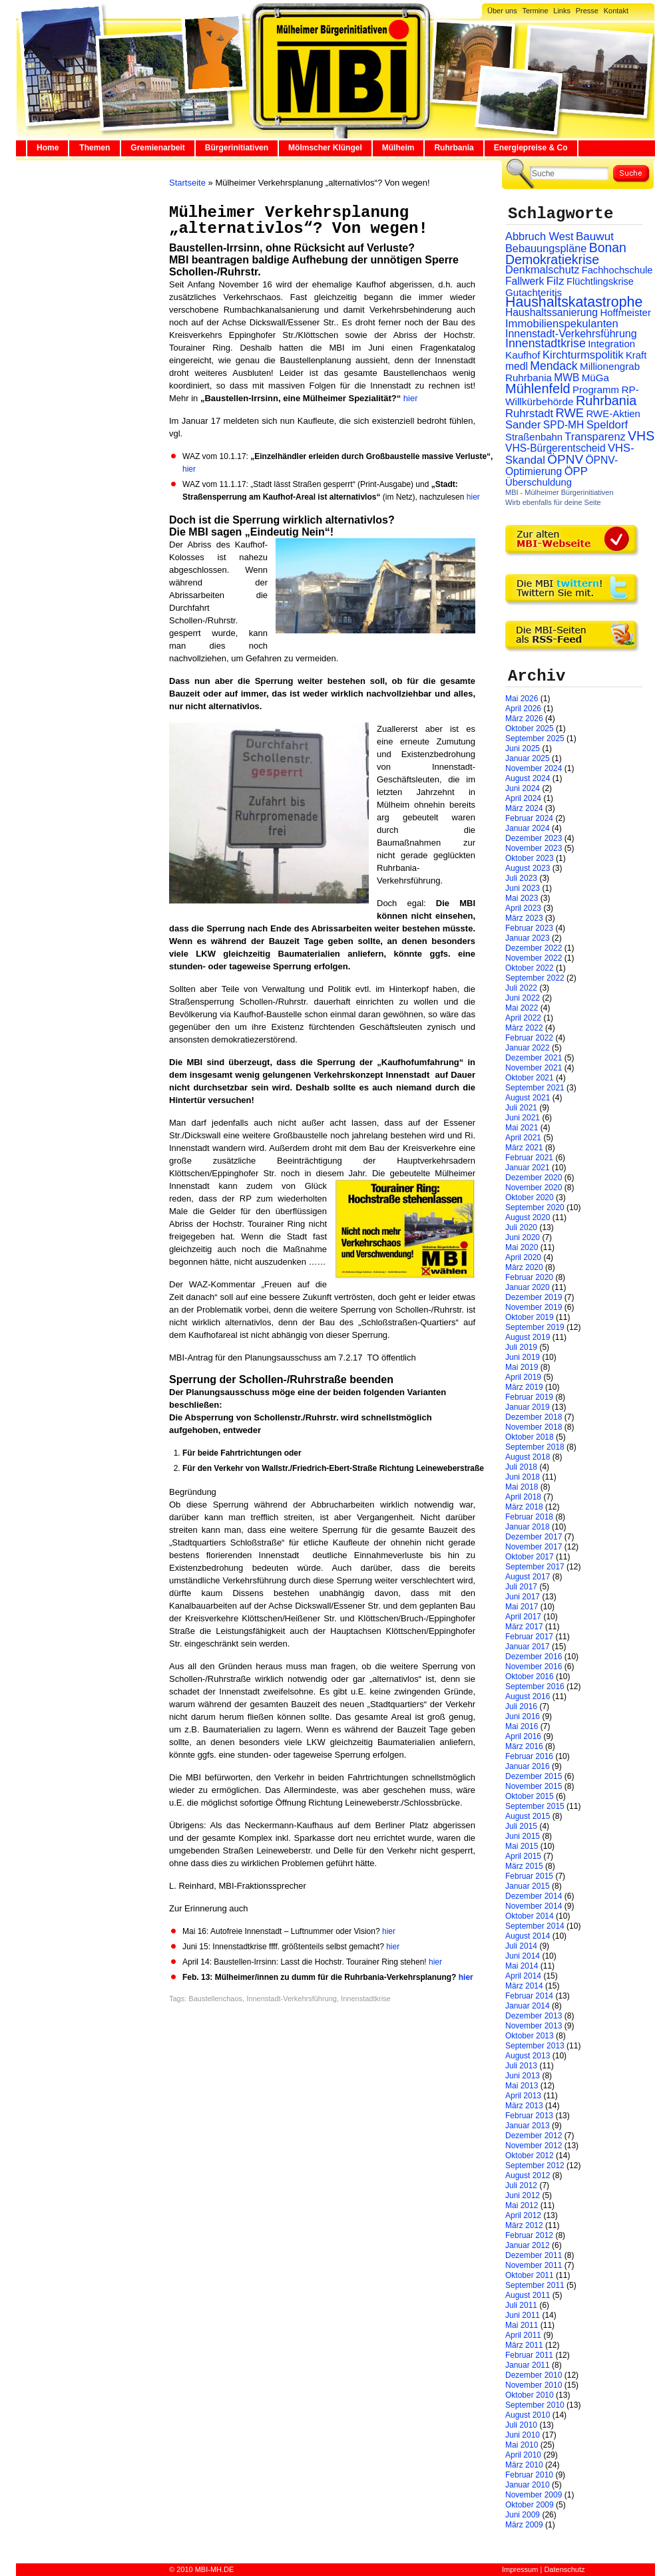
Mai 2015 (521, 1846)
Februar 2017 (529, 1636)
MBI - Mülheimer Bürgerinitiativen (559, 492)
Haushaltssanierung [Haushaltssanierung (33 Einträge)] (551, 312)
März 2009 (524, 2524)
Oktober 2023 (529, 858)
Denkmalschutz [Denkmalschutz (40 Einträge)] (542, 269)
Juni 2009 (522, 2514)
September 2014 (534, 1926)
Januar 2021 (527, 1167)
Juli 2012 (521, 2185)
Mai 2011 (521, 2325)
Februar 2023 (529, 928)
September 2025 (534, 738)
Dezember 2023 (533, 838)
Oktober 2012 (529, 2155)
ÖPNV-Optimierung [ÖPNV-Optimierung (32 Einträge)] (561, 465)
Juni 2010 (522, 2435)
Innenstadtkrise (366, 1999)
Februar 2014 (529, 1996)
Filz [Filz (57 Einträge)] (555, 280)
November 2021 (533, 1067)
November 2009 (533, 2494)
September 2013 (534, 2045)
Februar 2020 (529, 1277)
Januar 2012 (527, 2245)
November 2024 (533, 768)
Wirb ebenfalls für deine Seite (553, 502)
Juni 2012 (522, 2195)
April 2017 (523, 1616)
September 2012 (534, 2165)
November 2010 (533, 2385)
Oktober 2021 (529, 1077)
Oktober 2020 (529, 1197)
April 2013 (523, 2095)
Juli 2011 (521, 2305)
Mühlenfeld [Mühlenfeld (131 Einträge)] (537, 388)
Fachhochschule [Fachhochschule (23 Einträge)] (617, 270)
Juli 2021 (521, 1107)
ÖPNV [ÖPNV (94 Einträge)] (565, 459)
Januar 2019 (527, 1407)
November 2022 (533, 958)
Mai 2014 (521, 1966)
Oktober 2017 (529, 1556)
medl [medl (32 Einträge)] (516, 366)
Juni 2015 (522, 1836)
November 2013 (533, 2025)
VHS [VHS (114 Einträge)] (641, 435)
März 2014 (524, 1986)
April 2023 (523, 908)
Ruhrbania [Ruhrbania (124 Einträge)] (606, 400)
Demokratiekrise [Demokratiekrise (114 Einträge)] (552, 259)
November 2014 (533, 1906)
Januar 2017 (527, 1646)
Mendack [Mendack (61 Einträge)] (553, 366)
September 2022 (534, 978)
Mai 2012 (521, 2205)
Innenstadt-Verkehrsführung (291, 1999)
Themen (94, 147)
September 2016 (534, 1686)
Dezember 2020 (533, 1177)
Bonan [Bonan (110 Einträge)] (607, 247)
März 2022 (524, 1028)
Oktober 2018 (529, 1437)
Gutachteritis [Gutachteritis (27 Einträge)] (533, 292)
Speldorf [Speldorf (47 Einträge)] (607, 424)
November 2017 (533, 1546)
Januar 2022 (527, 1047)
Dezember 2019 (533, 1297)
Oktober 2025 (529, 728)
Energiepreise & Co (531, 147)
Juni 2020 (522, 1237)
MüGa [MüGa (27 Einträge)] (595, 377)
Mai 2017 (521, 1606)
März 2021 (524, 1147)
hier (409, 398)
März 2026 (524, 718)
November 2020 (533, 1187)
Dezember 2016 (533, 1656)
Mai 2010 (521, 2445)
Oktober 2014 (529, 1916)
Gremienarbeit (157, 147)
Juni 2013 (522, 2075)
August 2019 (527, 1337)
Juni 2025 (522, 748)
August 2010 (527, 2415)
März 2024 (524, 808)
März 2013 (524, 2105)
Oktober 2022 (529, 968)
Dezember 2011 (533, 2255)
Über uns (502, 11)
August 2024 (527, 778)
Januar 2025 (527, 758)
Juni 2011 (522, 2315)
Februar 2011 (529, 2355)
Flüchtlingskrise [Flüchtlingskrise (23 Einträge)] (600, 281)
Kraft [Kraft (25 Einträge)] (636, 355)
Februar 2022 (529, 1038)
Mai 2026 (521, 698)
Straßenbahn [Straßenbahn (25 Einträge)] (533, 437)
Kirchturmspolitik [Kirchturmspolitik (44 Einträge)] (583, 355)
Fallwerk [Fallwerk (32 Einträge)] (524, 281)
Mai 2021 (521, 1127)
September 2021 (534, 1087)
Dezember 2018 (533, 1417)
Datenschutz (564, 2569)
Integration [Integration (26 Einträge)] (611, 343)
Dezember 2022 (533, 948)
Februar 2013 (529, 2115)
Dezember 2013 (533, 2015)
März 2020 (524, 1267)
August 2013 (527, 2055)
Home (48, 147)
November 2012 (533, 2145)
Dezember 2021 (533, 1057)
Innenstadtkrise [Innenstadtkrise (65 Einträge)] (545, 343)
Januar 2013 (527, 2125)
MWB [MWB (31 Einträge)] (566, 377)
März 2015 (524, 1866)
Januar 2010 (527, 2485)
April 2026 (523, 708)
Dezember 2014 (533, 1896)
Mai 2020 (521, 1247)
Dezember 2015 (533, 1776)
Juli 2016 (521, 1706)
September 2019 (534, 1327)
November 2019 (533, 1307)
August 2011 (527, 2295)
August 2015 (527, 1816)
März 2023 (524, 918)
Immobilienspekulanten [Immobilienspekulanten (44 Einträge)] (561, 323)
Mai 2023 (521, 898)
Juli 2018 (521, 1467)
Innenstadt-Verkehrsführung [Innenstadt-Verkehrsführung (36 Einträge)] (571, 333)
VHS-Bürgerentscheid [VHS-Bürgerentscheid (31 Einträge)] (555, 448)
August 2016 (527, 1696)
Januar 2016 (527, 1766)
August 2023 (527, 868)
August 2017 (527, 1576)
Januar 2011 (527, 2365)
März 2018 (524, 1507)
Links (561, 11)
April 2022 (523, 1018)
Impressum (520, 2569)
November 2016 (533, 1666)
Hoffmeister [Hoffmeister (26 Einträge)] (625, 312)
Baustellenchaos (215, 1999)
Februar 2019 (529, 1397)
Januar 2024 (527, 828)
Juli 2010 (521, 2425)
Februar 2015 (529, 1876)
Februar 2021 (529, 1157)
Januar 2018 (527, 1526)
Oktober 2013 (529, 2035)
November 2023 (533, 848)
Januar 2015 (527, 1886)
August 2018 (527, 1457)
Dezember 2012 (533, 2135)
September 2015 (534, 1806)
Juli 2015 (521, 1826)
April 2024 (523, 798)
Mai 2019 (521, 1367)
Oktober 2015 (529, 1796)
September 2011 (534, 2285)
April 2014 (523, 1976)
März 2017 (524, 1626)
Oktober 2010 (529, 2395)
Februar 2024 (529, 818)
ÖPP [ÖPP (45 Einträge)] (576, 471)
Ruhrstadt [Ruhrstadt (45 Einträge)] (529, 413)
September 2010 (534, 2405)
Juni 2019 (522, 1357)
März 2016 (524, 1746)
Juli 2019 (521, 1347)
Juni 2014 (522, 1956)
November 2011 (533, 2265)
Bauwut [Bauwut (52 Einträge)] (595, 236)
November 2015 (533, 1786)
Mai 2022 (521, 1008)
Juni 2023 (522, 888)
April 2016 (523, 1736)
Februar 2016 (529, 1756)
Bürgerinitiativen (236, 147)
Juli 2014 (521, 1946)
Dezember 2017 (533, 1536)
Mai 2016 (521, 1726)
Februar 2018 (529, 1517)
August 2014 (527, 1936)
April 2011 (523, 2335)
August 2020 (527, 1217)
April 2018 (523, 1497)
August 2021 (527, 1097)
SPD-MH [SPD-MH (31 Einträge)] (563, 424)
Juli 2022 (521, 988)
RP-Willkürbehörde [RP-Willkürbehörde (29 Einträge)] (572, 395)
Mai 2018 (521, 1487)
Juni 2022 (522, 998)
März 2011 (524, 2345)
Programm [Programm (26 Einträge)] (595, 389)
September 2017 (534, 1566)
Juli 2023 (521, 878)
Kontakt (616, 11)
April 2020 (523, 1257)
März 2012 (524, 2225)
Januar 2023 (527, 938)
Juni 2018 (522, 1477)
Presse (587, 11)
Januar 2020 (527, 1287)
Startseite (187, 183)
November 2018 (533, 1427)
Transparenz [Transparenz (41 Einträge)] (594, 436)
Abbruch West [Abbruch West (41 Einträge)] (539, 236)
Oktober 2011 (529, 2275)
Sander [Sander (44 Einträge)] (523, 424)
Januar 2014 (527, 2006)
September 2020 (534, 1207)
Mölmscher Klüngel (325, 147)
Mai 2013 (521, 2085)
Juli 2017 (521, 1586)
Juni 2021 (522, 1117)
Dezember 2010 (533, 2375)
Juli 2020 (521, 1227)
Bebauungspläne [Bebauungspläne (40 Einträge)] (545, 248)
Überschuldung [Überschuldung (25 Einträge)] (538, 482)
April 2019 (523, 1377)
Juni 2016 (522, 1716)
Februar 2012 (529, 2235)
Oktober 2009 (529, 2504)
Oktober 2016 (529, 1676)
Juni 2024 (522, 788)
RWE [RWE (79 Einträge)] (570, 413)
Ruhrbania (453, 147)
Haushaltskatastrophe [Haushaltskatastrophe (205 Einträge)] (573, 302)
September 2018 (534, 1447)
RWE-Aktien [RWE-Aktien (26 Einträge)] (613, 413)
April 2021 (523, 1137)
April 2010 (523, 2455)
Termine (535, 11)
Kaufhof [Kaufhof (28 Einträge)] (523, 355)
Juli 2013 (521, 2065)
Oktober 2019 (529, 1317)
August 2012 (527, 2175)
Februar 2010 (529, 2475)
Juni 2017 (522, 1596)
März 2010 (524, 2465)
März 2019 (524, 1387)
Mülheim (398, 147)
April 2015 (523, 1856)
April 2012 (523, 2215)
